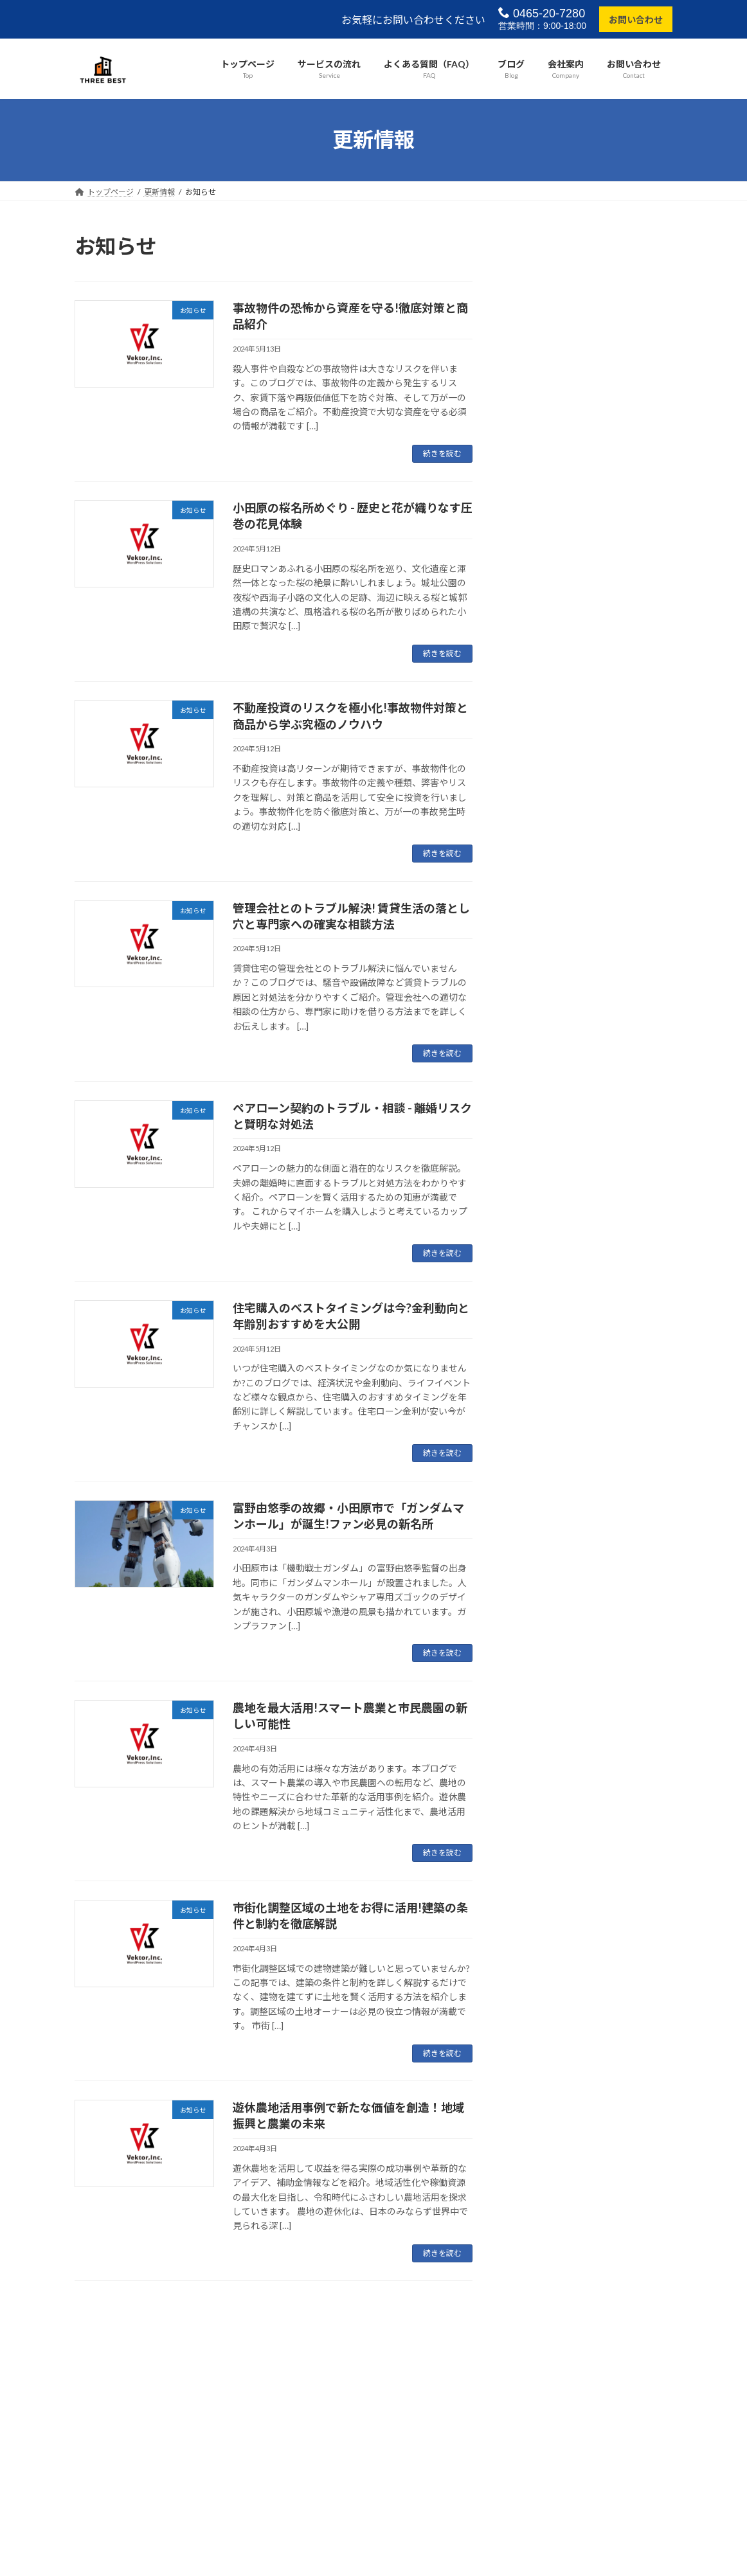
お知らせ (591, 272)
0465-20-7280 (541, 13)
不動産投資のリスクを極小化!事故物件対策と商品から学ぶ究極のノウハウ (588, 433)
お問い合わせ (636, 19)
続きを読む (442, 453)
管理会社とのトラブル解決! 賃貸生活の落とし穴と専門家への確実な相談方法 (588, 513)
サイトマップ (212, 2372)
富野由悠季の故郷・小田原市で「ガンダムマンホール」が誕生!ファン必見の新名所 (588, 725)
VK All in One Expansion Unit (456, 2425)
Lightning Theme (370, 2425)
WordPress (304, 2425)
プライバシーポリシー (125, 2372)
